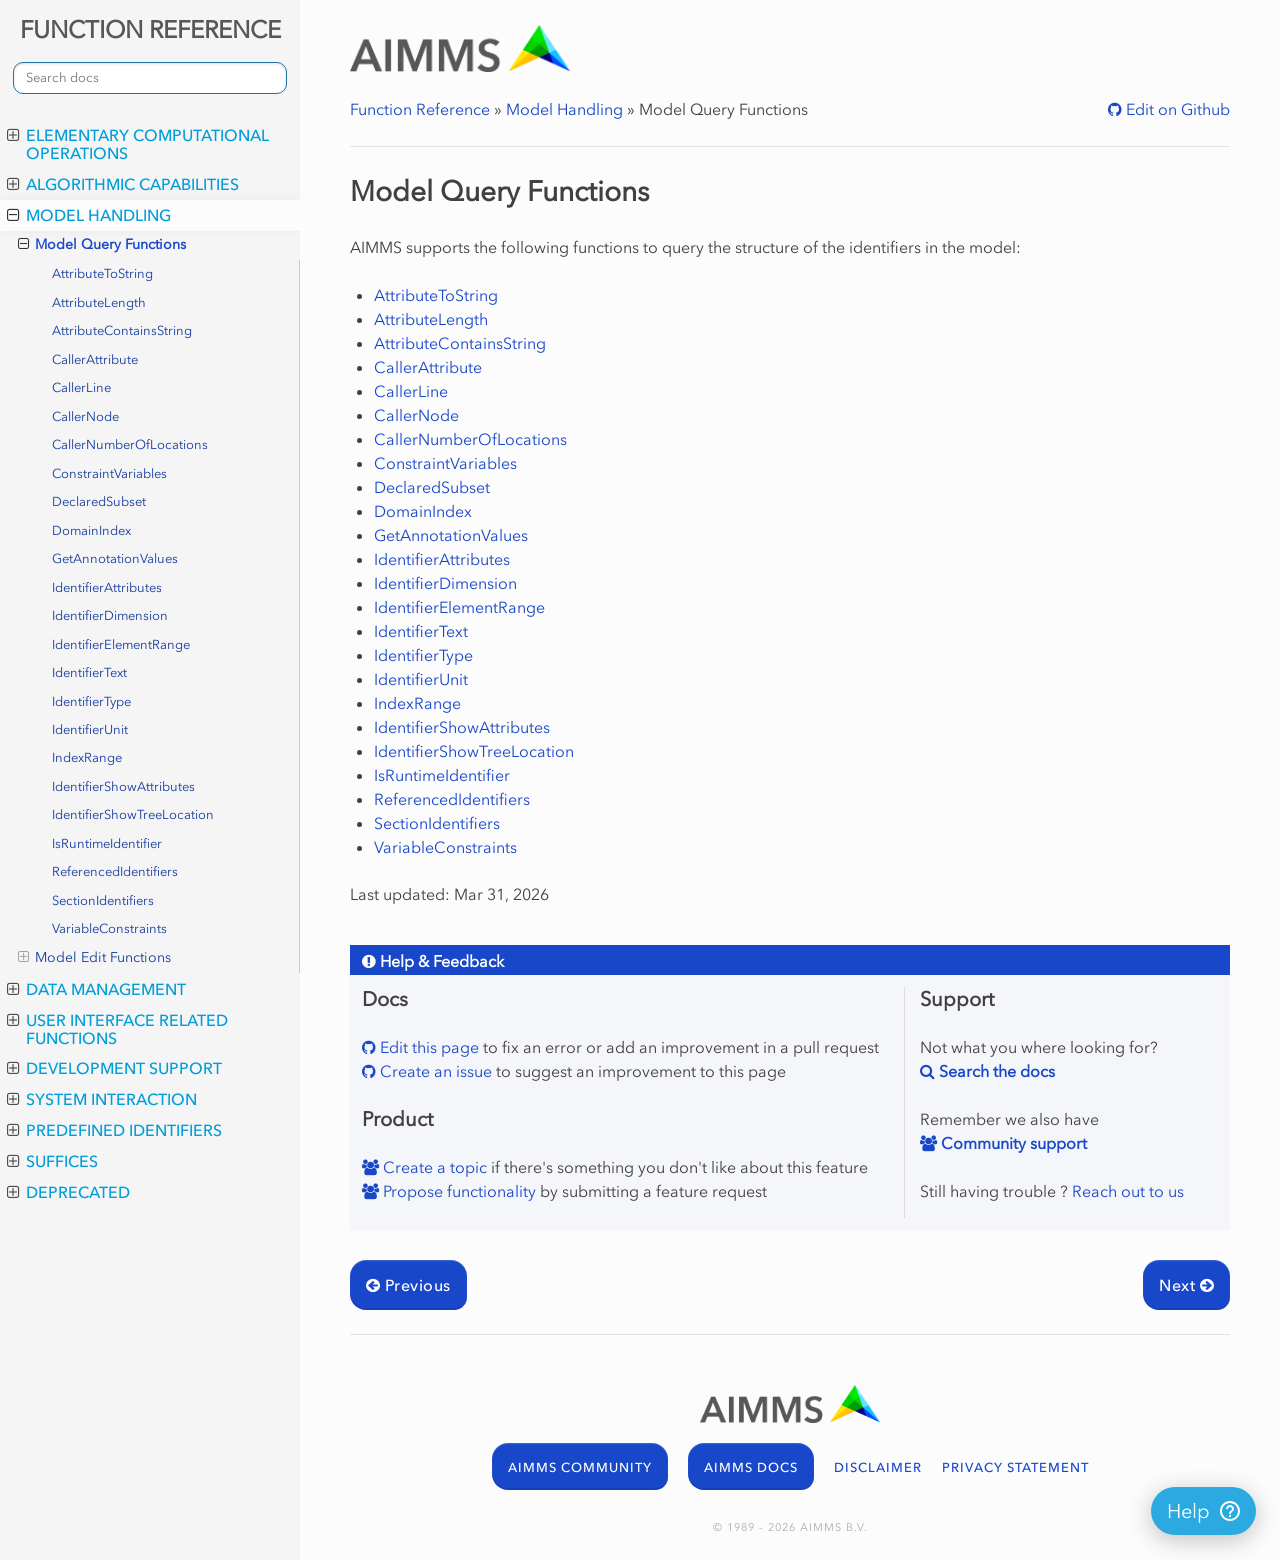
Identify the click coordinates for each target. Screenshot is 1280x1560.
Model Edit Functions (94, 958)
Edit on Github (1176, 109)
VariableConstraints (109, 928)
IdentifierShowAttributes (123, 786)
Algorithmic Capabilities (123, 184)
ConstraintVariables (109, 473)
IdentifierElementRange (121, 644)
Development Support (114, 1068)
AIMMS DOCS (751, 1467)
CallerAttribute (95, 359)
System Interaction (102, 1099)
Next (1186, 1285)
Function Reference (420, 109)
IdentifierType (91, 701)
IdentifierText (89, 672)
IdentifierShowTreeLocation (133, 814)
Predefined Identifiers (114, 1130)
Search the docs (995, 1071)
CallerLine (81, 387)
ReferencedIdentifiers (115, 871)
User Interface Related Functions (117, 1029)
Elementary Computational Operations (138, 144)
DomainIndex (91, 530)
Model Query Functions (102, 245)
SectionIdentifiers (103, 900)
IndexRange (87, 757)
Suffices (52, 1161)
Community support (1012, 1143)
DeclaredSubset (99, 501)
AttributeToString (102, 273)
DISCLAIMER (878, 1467)
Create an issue (434, 1071)
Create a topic (433, 1167)
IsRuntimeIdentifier (107, 843)
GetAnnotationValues (115, 558)
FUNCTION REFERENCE (150, 29)
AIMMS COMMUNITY (580, 1467)
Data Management (96, 989)
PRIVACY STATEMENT (1015, 1467)
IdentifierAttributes (107, 587)
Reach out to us (1128, 1191)
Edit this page (427, 1047)
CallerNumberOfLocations (130, 444)
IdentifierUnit (90, 729)
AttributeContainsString (122, 330)
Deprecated (68, 1192)
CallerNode (85, 416)
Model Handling (89, 215)
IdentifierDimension (110, 615)
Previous (408, 1285)
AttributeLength (99, 302)
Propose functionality (457, 1191)
